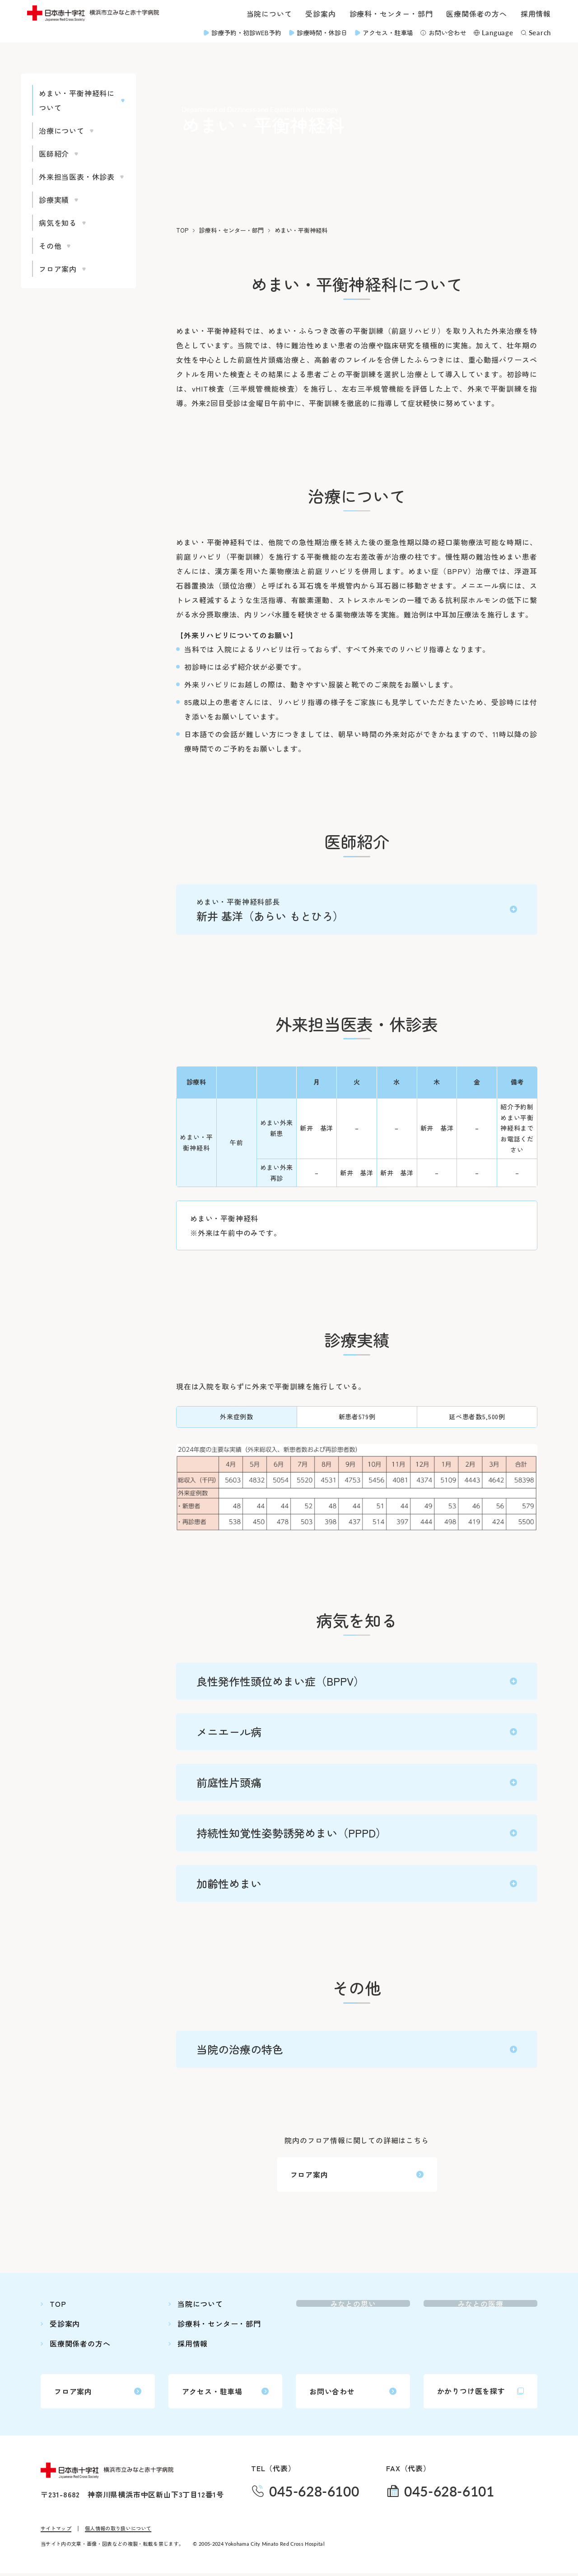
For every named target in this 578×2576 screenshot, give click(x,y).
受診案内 (320, 13)
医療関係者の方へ (476, 13)
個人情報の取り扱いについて (118, 2530)
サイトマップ (56, 2530)
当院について (269, 13)
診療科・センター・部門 (391, 13)
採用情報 (536, 13)
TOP (182, 230)
